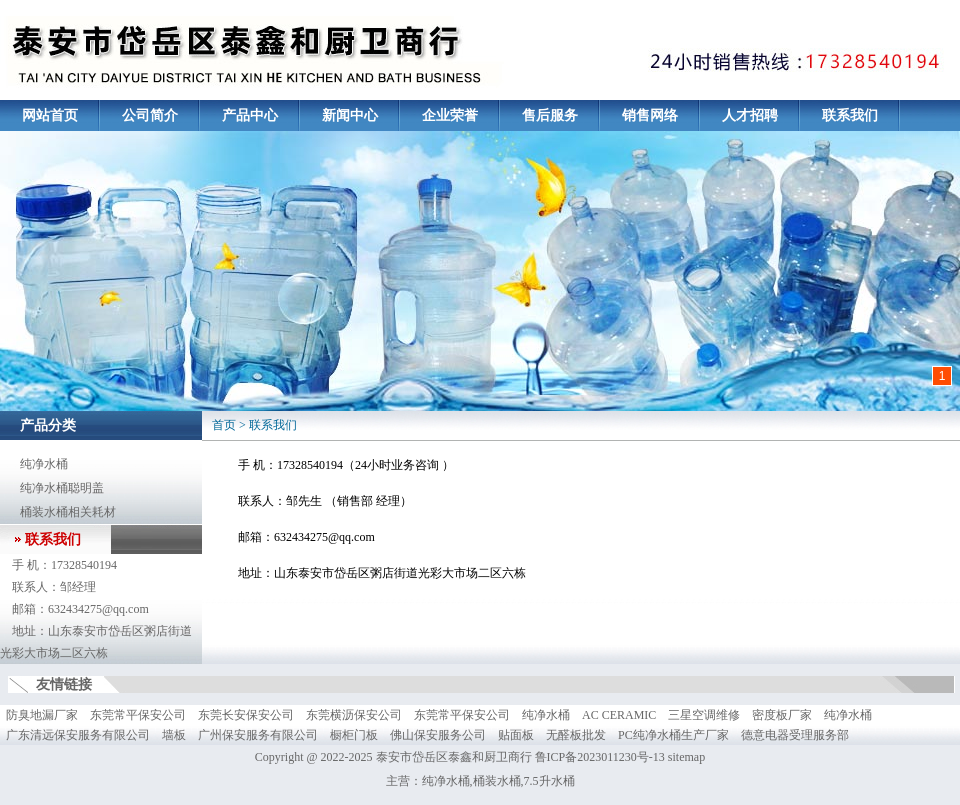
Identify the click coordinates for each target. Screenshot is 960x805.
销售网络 (650, 115)
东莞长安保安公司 (246, 715)
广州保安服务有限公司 (258, 735)
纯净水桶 (44, 464)
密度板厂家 (782, 715)
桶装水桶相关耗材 (68, 512)
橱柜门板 (354, 735)
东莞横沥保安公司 (354, 715)
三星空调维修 (704, 715)
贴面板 (516, 735)
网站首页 (50, 115)
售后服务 (550, 115)
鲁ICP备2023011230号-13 (600, 757)
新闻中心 (350, 115)
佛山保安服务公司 (438, 735)
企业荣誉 (450, 115)
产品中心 (250, 115)
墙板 (174, 735)
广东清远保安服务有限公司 (78, 735)
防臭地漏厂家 (42, 715)
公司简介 (150, 115)
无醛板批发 (576, 735)
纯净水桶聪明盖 (62, 488)
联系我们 (850, 115)
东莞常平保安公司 (138, 715)
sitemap (686, 757)
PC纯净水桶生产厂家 (673, 735)
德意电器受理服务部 (795, 735)
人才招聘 (750, 115)
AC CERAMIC (619, 715)
